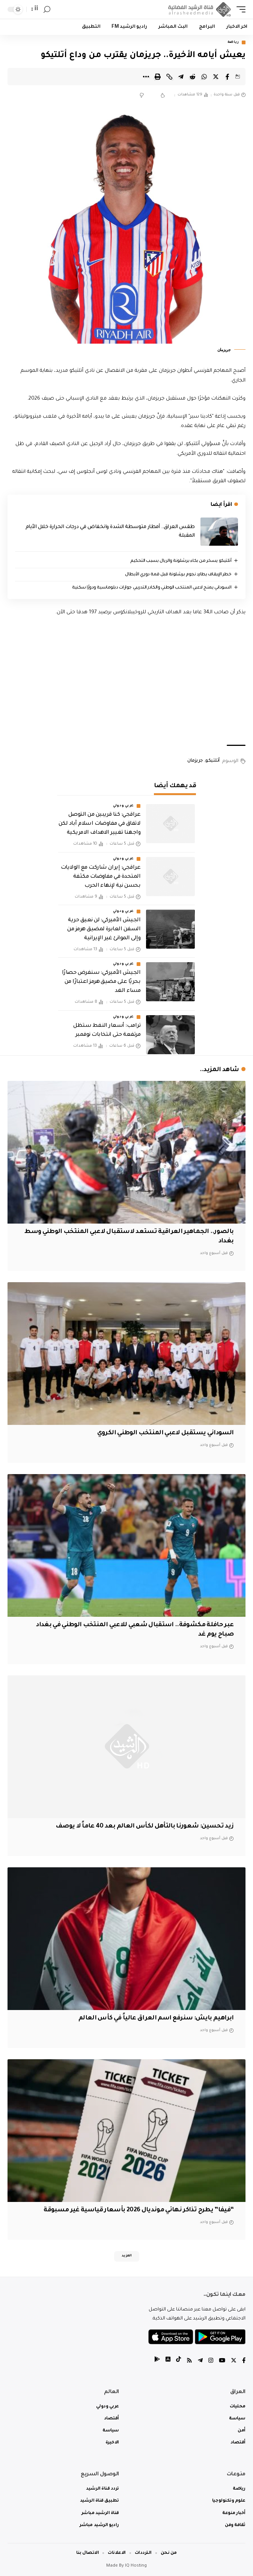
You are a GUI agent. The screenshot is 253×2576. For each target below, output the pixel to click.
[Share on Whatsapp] (204, 77)
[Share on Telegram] (181, 77)
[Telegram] (200, 2361)
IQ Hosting (136, 2566)
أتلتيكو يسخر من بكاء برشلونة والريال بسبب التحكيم (180, 561)
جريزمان (195, 761)
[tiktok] (178, 2361)
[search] (47, 9)
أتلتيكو (212, 761)
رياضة (233, 42)
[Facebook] (243, 2361)
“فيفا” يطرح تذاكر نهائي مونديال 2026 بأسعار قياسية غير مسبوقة (138, 2210)
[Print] (157, 77)
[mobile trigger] (239, 9)
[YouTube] (222, 2361)
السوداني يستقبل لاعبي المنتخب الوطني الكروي (165, 1433)
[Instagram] (210, 2361)
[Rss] (189, 2361)
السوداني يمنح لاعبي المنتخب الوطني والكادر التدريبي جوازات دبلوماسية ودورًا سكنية (151, 588)
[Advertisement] (126, 680)
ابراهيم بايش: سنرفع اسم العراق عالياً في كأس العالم (155, 2018)
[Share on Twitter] (216, 77)
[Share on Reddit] (192, 77)
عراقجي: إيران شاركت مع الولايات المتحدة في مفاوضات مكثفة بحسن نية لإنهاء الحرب (100, 877)
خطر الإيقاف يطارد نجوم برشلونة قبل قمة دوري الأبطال (178, 574)
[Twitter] (233, 2361)
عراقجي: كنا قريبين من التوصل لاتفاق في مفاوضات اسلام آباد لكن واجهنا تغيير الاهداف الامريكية (99, 824)
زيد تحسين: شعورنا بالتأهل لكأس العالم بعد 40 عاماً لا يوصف (144, 1826)
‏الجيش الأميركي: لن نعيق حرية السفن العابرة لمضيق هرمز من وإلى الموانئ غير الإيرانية (103, 930)
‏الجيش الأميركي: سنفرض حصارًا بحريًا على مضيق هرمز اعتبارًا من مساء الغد (101, 982)
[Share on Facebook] (227, 77)
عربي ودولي (123, 806)
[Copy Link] (169, 77)
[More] (146, 77)
